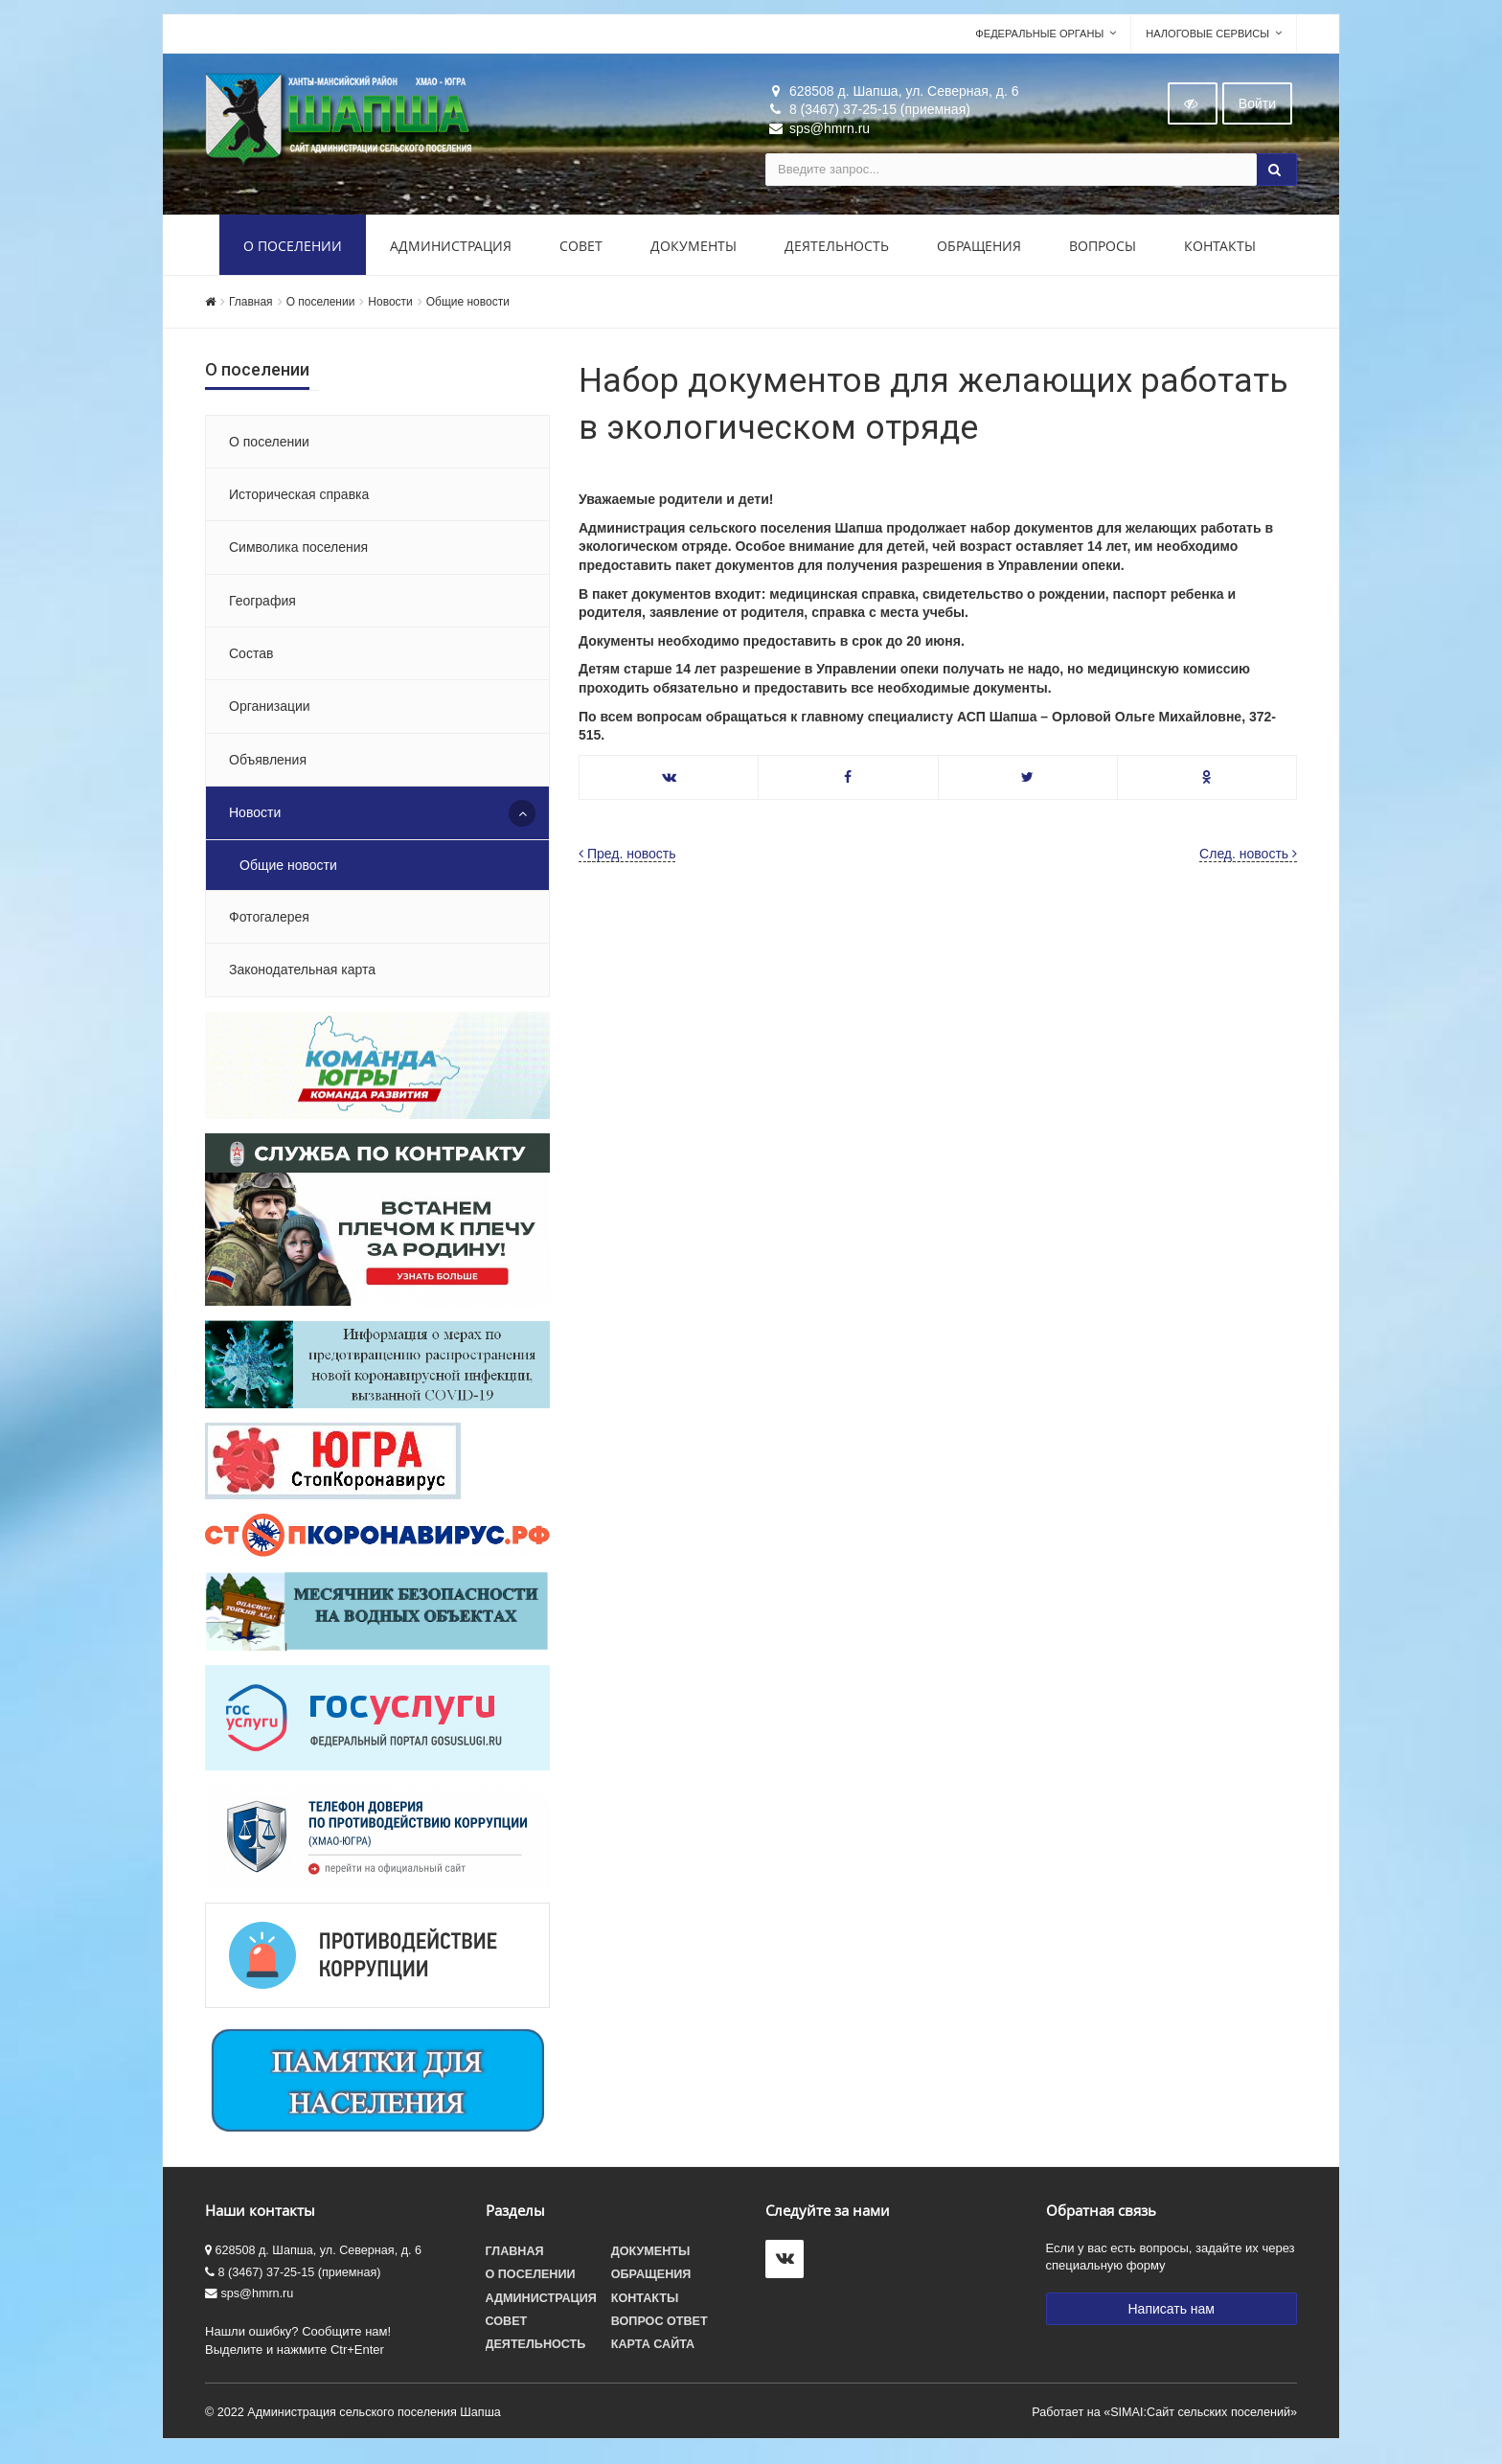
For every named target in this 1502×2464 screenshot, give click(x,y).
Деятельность (837, 251)
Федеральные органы (1039, 39)
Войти (1257, 109)
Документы (693, 251)
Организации (269, 712)
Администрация (451, 251)
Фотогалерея (269, 922)
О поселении (292, 251)
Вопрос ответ (659, 2327)
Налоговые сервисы (1207, 39)
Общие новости (468, 307)
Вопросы (1102, 251)
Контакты (1220, 251)
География (262, 606)
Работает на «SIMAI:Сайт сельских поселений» (1164, 2418)
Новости (390, 307)
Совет (581, 251)
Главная (251, 307)
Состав (251, 659)
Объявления (268, 765)
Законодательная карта (302, 976)
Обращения (979, 251)
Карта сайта (652, 2350)
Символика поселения (298, 552)
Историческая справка (299, 500)
